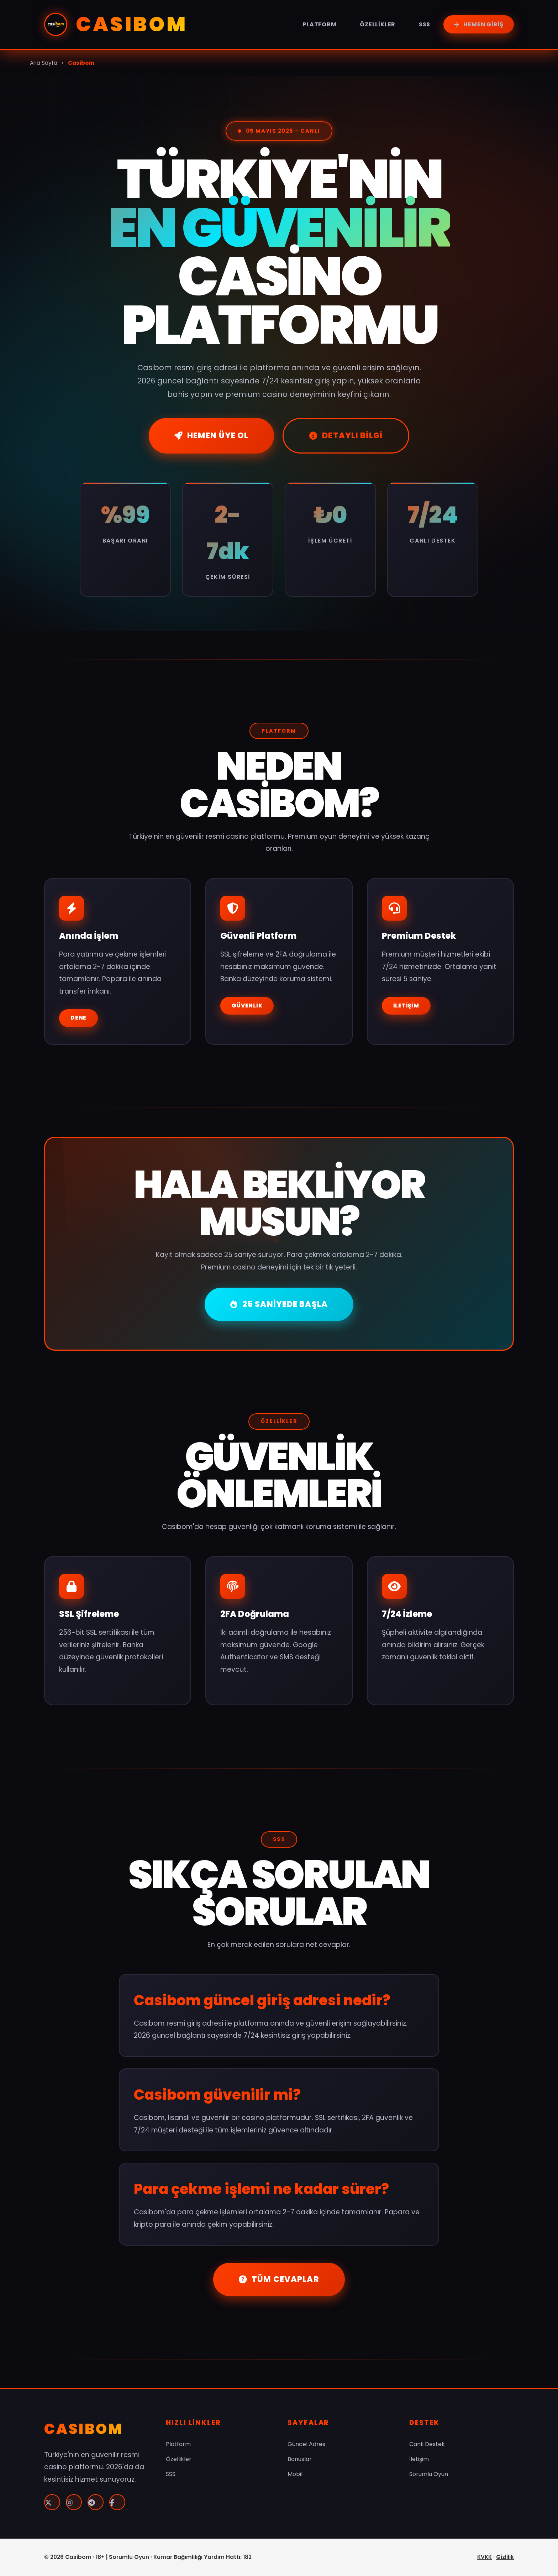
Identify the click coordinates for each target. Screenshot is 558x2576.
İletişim (406, 1005)
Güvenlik (247, 1005)
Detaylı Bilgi (345, 435)
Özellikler (377, 24)
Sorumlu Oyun (428, 2474)
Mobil (295, 2474)
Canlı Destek (427, 2444)
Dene (78, 1017)
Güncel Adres (306, 2444)
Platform (319, 24)
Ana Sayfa (43, 63)
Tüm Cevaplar (279, 2279)
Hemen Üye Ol (211, 435)
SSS (424, 24)
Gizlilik (505, 2557)
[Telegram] (96, 2502)
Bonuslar (300, 2459)
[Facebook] (117, 2502)
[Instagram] (74, 2502)
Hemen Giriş (479, 24)
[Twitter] (52, 2502)
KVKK (484, 2557)
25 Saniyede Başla (279, 1304)
